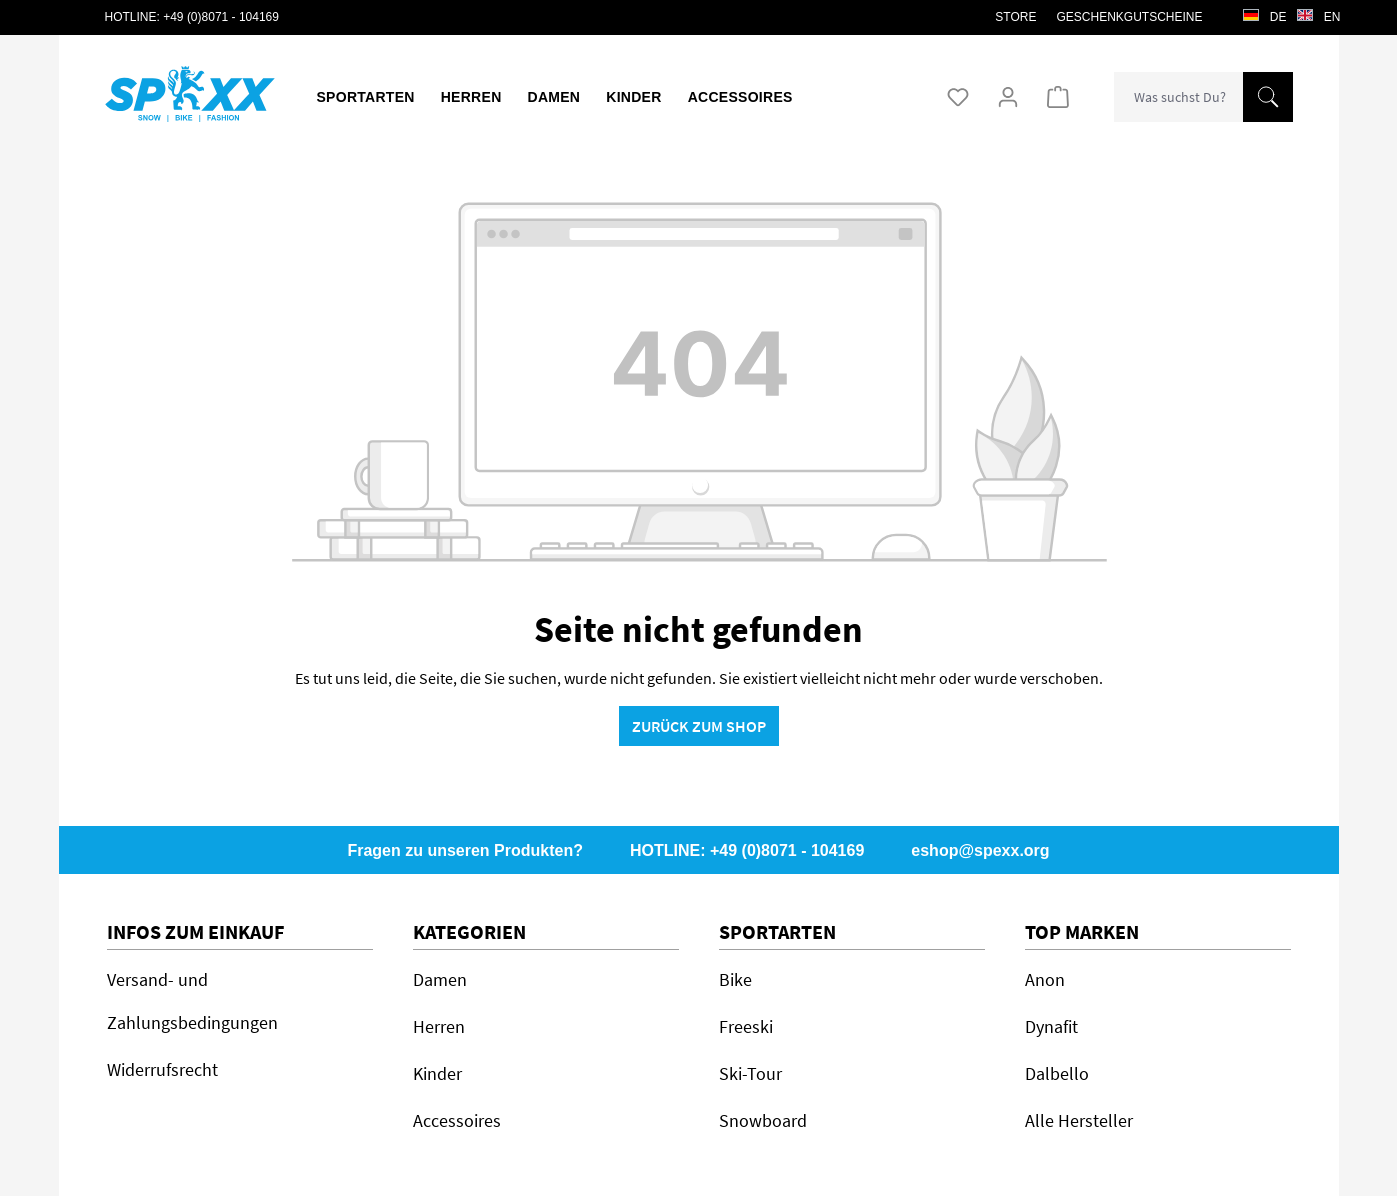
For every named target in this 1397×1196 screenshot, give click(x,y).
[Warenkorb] (1058, 97)
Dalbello (1057, 1073)
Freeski (746, 1026)
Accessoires (457, 1120)
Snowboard (763, 1120)
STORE (1015, 17)
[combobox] (1179, 97)
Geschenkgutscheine (1129, 17)
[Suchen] (1268, 97)
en (1319, 12)
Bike (735, 979)
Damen (440, 979)
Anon (1045, 979)
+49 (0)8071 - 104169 (221, 17)
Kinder (437, 1073)
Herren (439, 1026)
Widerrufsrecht (162, 1069)
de (1265, 12)
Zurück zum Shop (699, 726)
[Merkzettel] (958, 97)
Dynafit (1051, 1026)
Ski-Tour (750, 1073)
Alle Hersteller (1079, 1120)
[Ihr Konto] (1008, 97)
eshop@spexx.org (980, 850)
